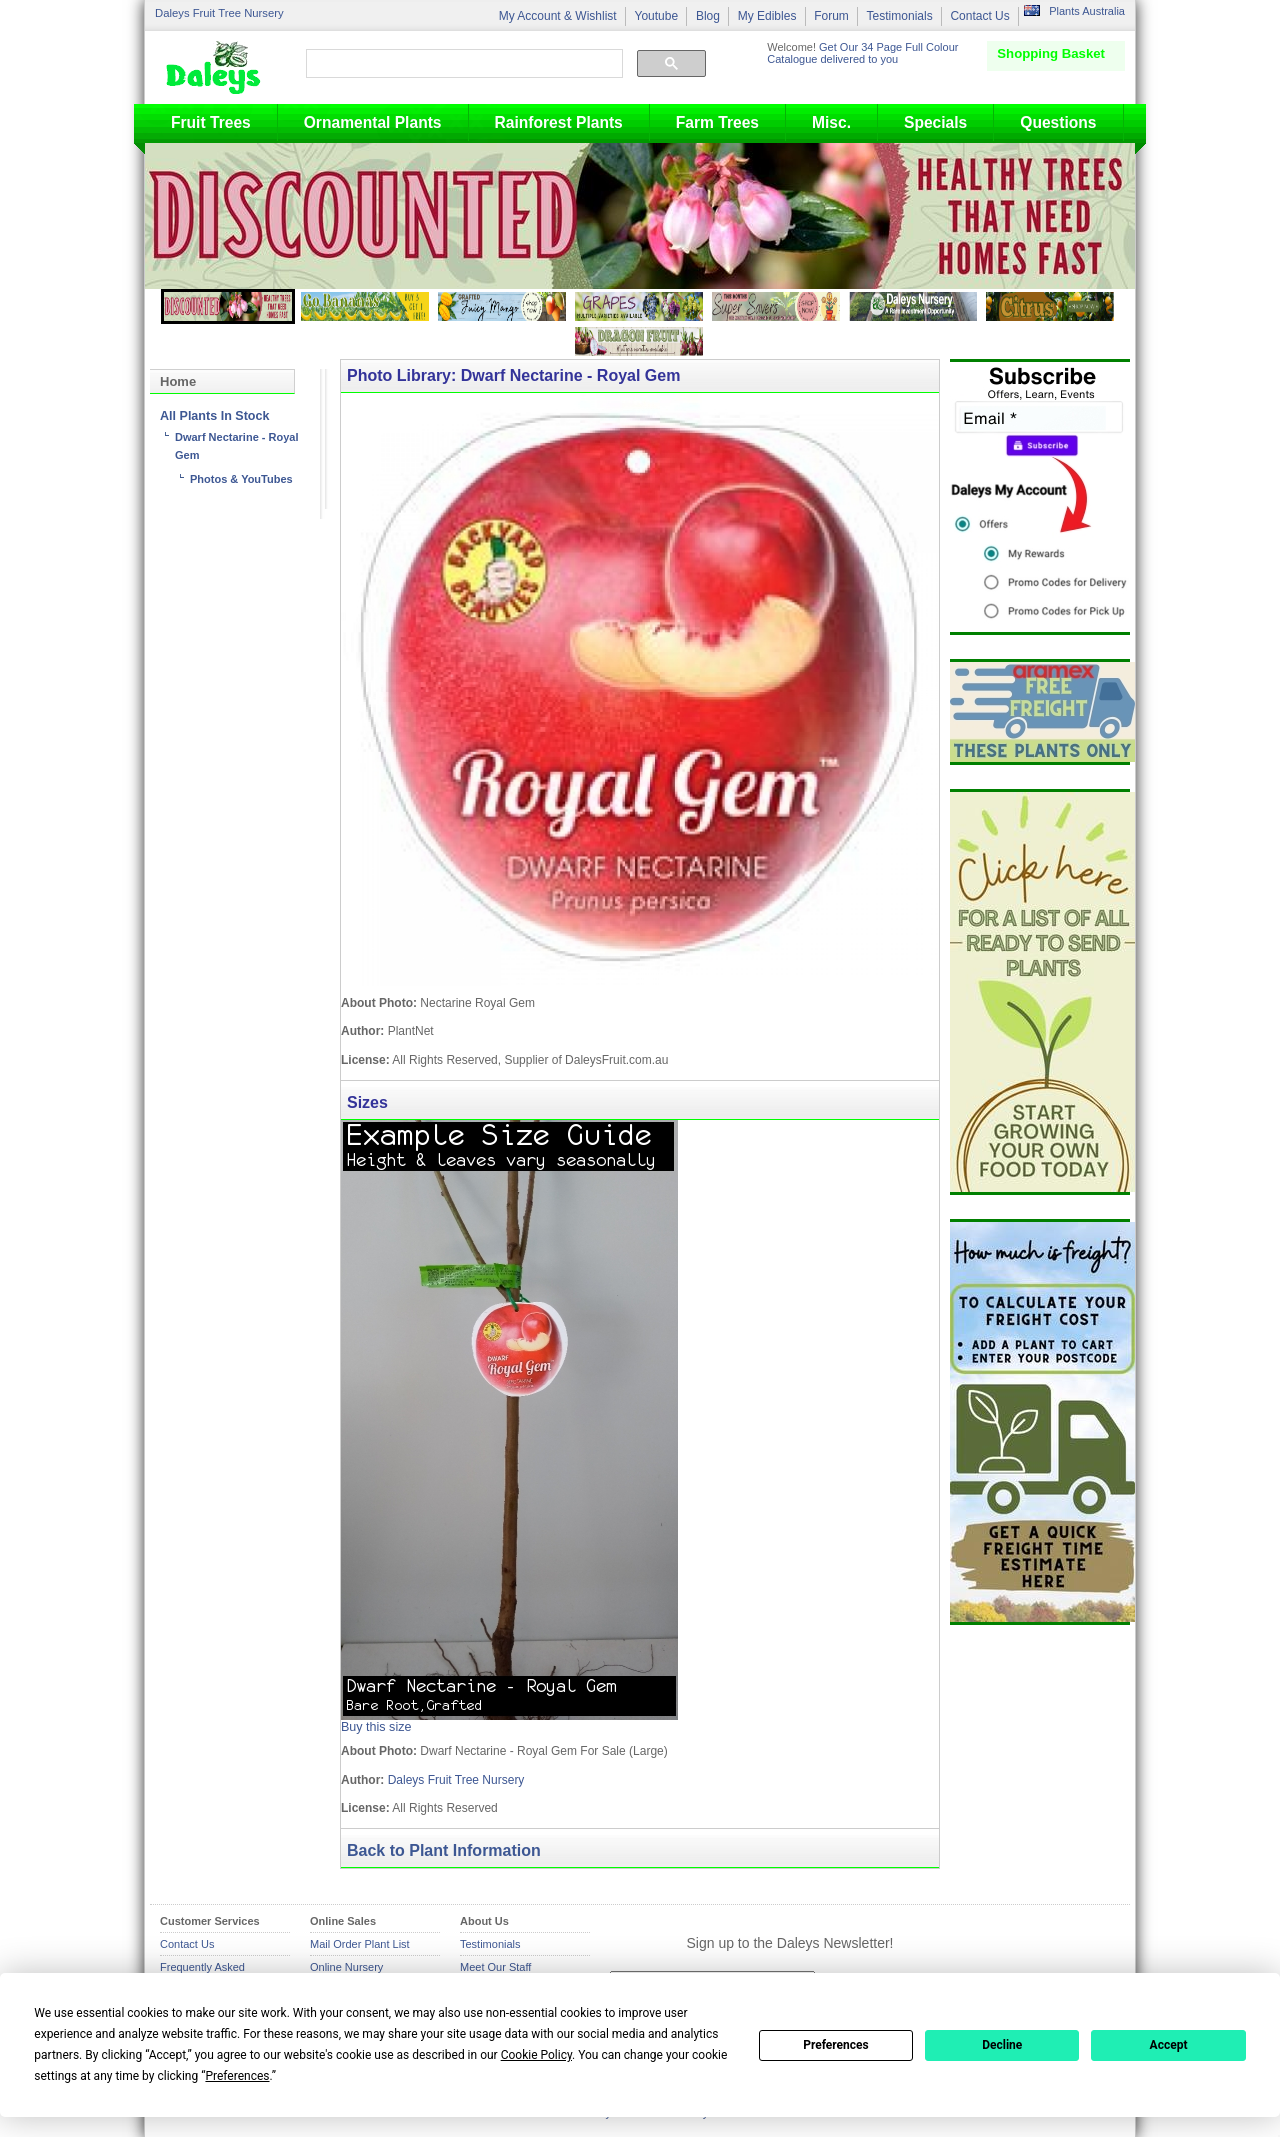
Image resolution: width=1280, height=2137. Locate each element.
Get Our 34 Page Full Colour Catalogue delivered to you (862, 53)
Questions (1058, 122)
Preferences (836, 2045)
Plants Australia (1087, 11)
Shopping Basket (1051, 53)
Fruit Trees (211, 122)
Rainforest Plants (559, 122)
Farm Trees (717, 122)
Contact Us (979, 16)
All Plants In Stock (214, 416)
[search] (462, 64)
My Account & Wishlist (558, 16)
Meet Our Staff (495, 1967)
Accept (1169, 2045)
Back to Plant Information (444, 1850)
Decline (1002, 2045)
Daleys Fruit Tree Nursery (219, 13)
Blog (708, 16)
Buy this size (376, 1727)
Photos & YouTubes (241, 479)
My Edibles (767, 16)
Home (178, 381)
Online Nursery (346, 1967)
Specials (935, 122)
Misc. (831, 122)
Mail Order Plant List (360, 1944)
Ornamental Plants (373, 122)
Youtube (656, 16)
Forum (831, 16)
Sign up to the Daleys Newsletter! (790, 1943)
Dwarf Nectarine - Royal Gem (236, 446)
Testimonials (900, 16)
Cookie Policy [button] (536, 2055)
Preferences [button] (237, 2076)
